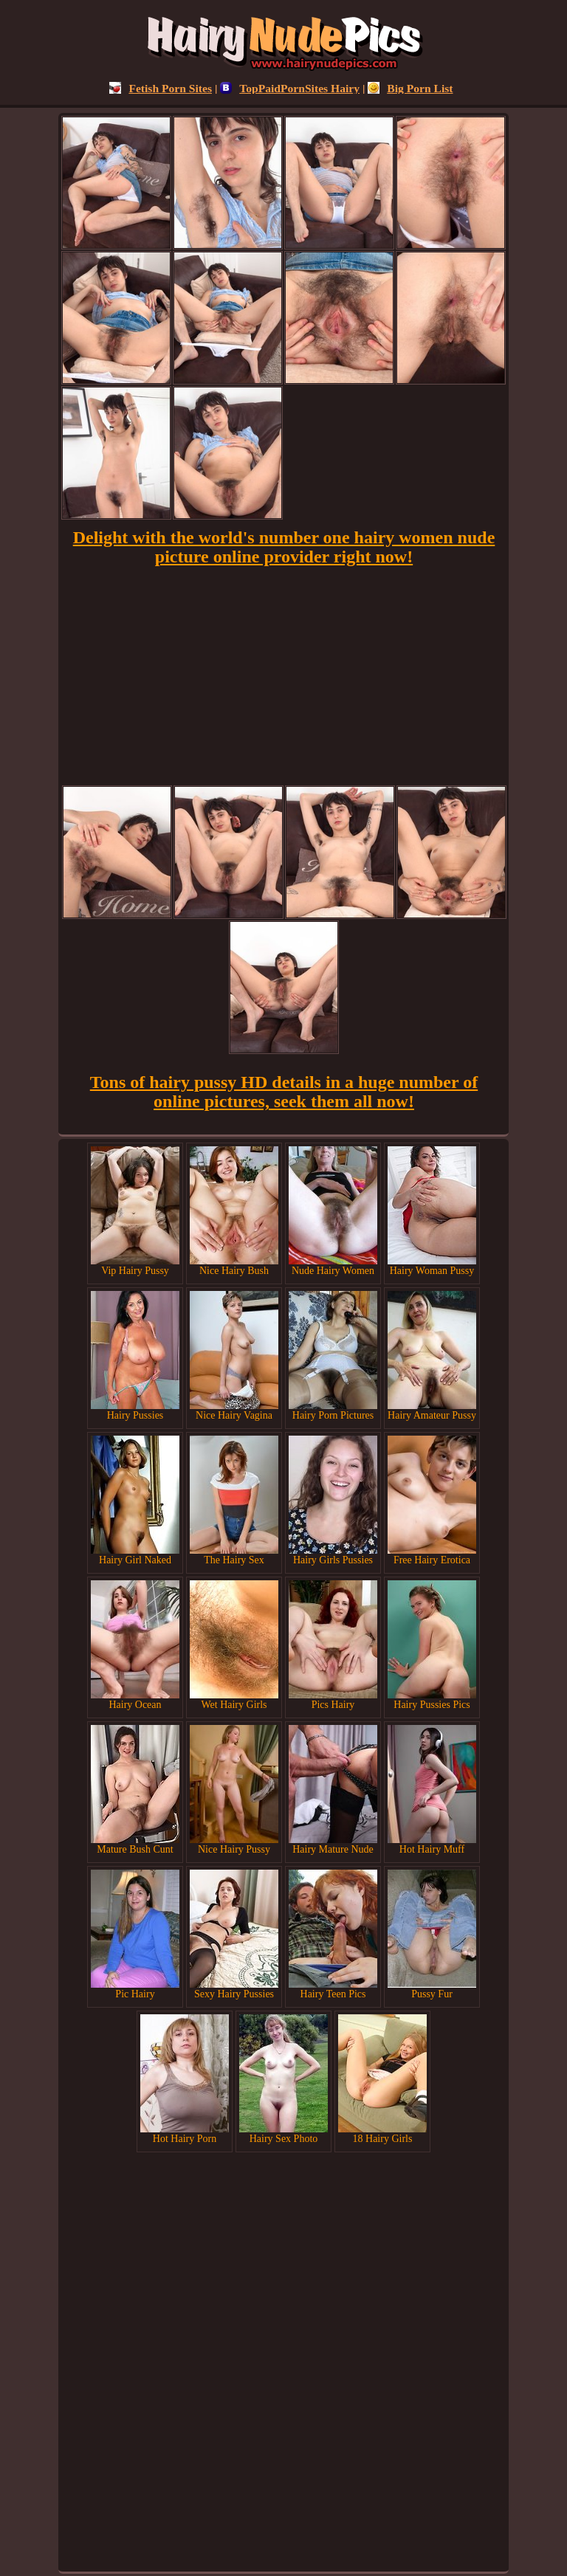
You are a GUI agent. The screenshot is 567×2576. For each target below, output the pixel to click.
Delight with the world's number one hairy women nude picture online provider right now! (284, 547)
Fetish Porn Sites (160, 88)
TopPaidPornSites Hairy (290, 88)
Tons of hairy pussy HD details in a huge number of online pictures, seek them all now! (284, 1091)
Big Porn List (410, 88)
